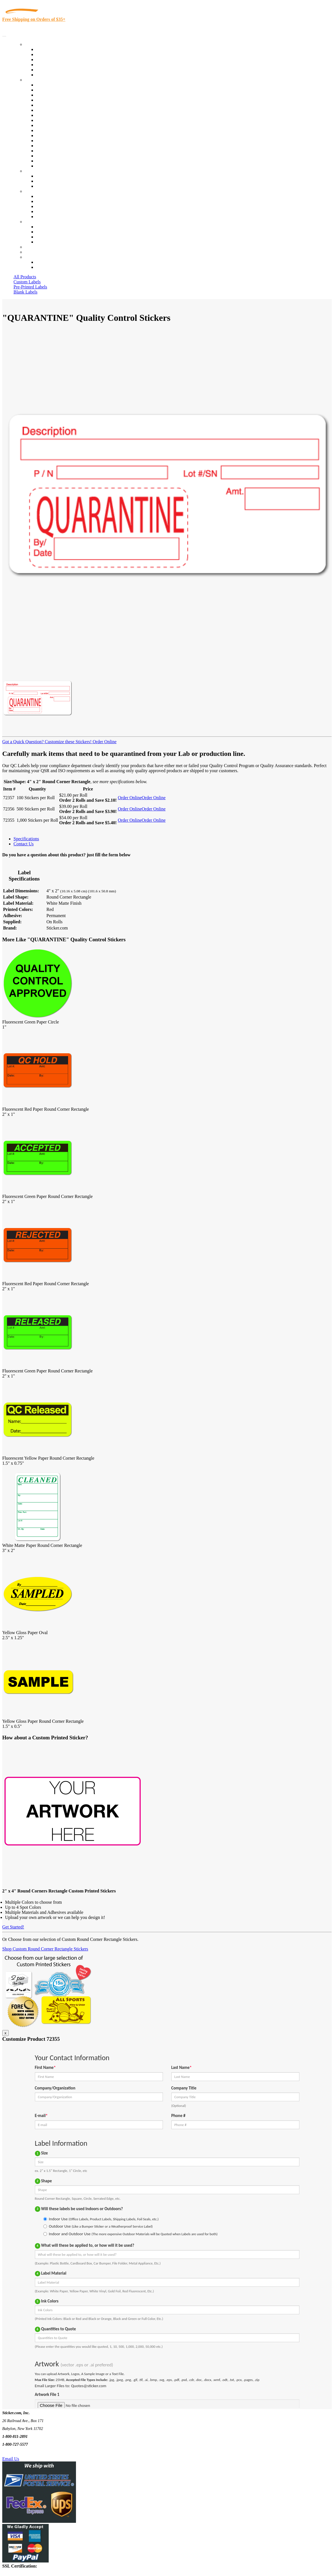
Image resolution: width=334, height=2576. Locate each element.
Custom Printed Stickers (58, 125)
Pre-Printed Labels (30, 287)
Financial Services (52, 130)
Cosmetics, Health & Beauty (62, 115)
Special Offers (49, 74)
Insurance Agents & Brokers (61, 95)
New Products (48, 64)
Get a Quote (47, 181)
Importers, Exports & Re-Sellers (65, 105)
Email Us (10, 2458)
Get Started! (13, 1927)
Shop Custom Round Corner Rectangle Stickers (45, 1948)
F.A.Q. (42, 216)
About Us (33, 191)
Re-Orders (34, 247)
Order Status (47, 231)
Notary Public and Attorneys (62, 110)
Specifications (26, 838)
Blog (40, 201)
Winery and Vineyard (55, 100)
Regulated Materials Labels (61, 155)
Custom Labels (27, 281)
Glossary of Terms (52, 211)
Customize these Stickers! (67, 741)
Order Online (103, 741)
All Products (25, 276)
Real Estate (46, 145)
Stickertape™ (48, 140)
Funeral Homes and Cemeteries (64, 160)
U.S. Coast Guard (52, 150)
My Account (36, 252)
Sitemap (43, 241)
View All (44, 84)
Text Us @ (22, 2452)
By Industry (35, 79)
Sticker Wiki (47, 206)
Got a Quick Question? (23, 741)
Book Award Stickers (55, 165)
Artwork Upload (51, 186)
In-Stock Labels (50, 49)
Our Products (37, 44)
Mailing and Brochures (57, 135)
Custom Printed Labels (56, 54)
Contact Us (35, 221)
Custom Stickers (39, 171)
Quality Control (50, 90)
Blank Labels (25, 292)
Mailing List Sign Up (55, 236)
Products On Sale (51, 59)
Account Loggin (50, 262)
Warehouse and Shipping (58, 120)
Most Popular (48, 69)
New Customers (50, 267)
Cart (29, 257)
